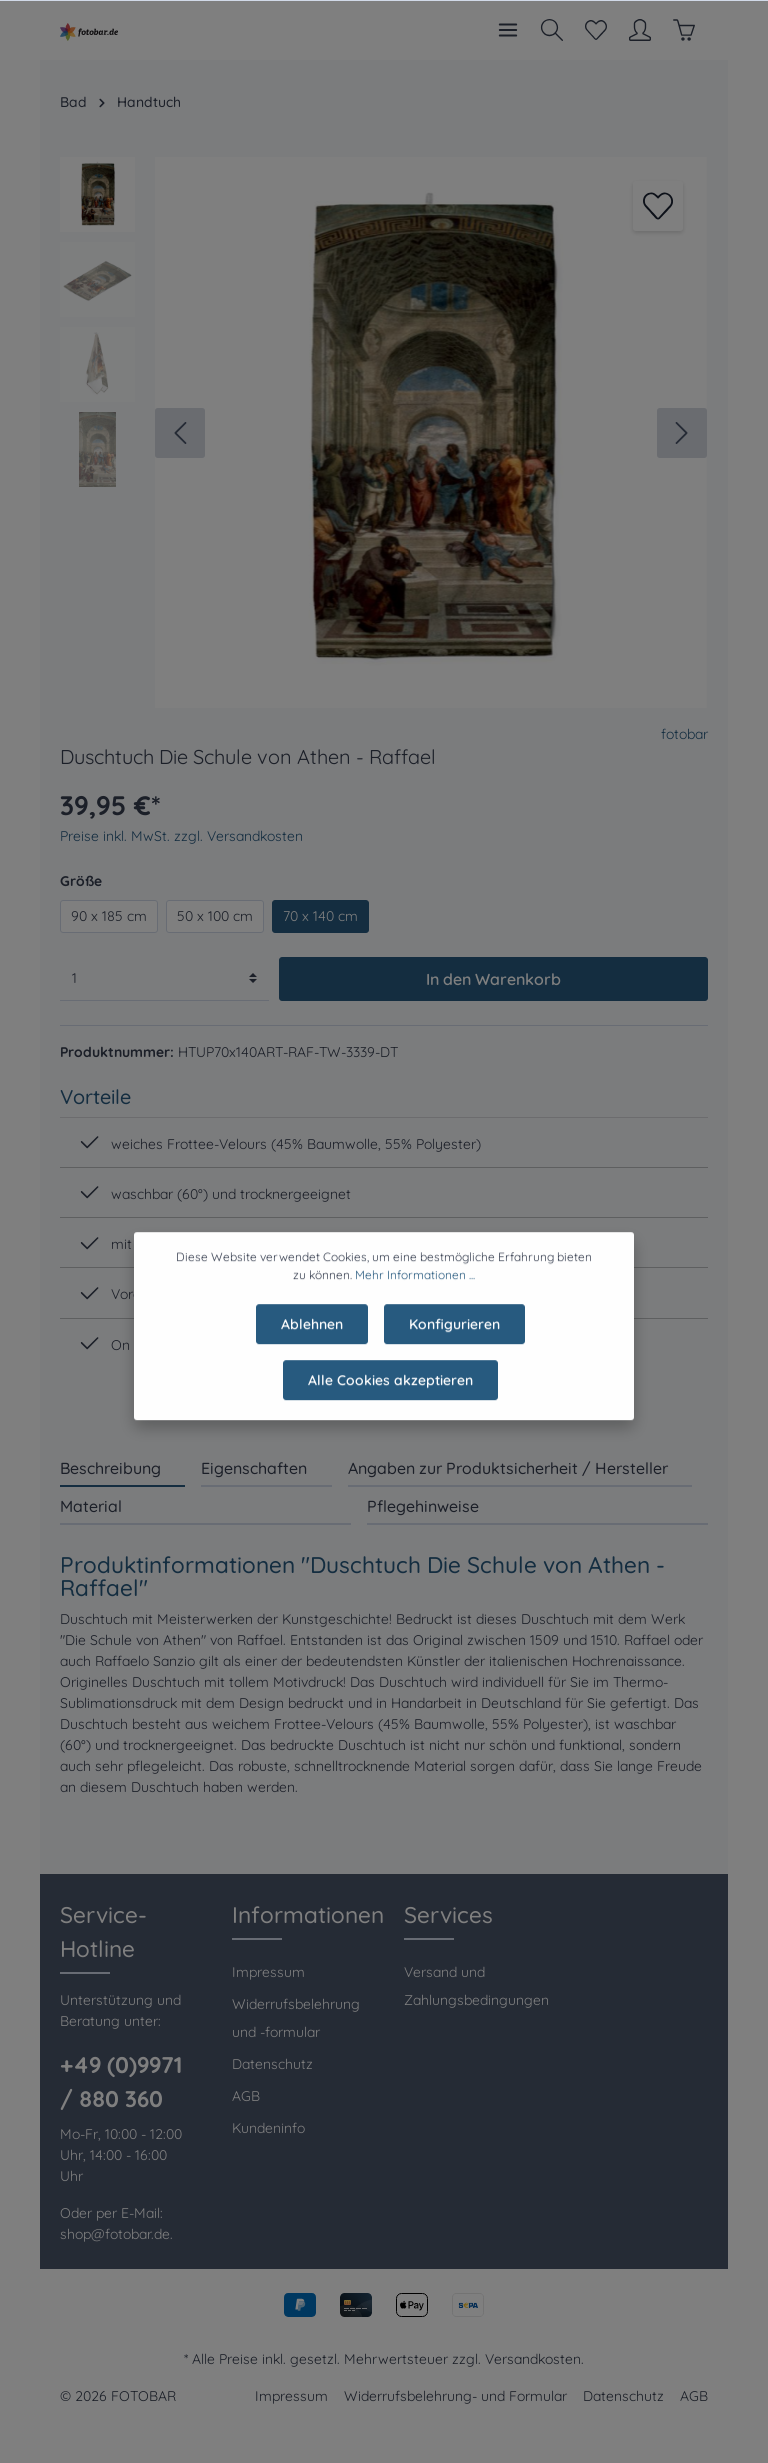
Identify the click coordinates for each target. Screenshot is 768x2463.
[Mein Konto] (640, 30)
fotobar (684, 734)
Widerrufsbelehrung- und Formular (455, 2396)
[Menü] (508, 30)
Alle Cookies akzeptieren (390, 1389)
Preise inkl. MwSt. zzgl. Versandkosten (181, 836)
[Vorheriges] (180, 433)
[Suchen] (552, 30)
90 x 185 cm (109, 916)
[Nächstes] (682, 433)
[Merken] (658, 206)
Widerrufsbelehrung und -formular (296, 2018)
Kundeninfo (268, 2128)
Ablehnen (312, 1333)
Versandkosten (533, 2359)
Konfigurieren (454, 1333)
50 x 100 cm (215, 916)
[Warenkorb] (684, 30)
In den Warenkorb (493, 979)
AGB (246, 2096)
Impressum (268, 1972)
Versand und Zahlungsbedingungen (476, 1986)
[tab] (122, 1467)
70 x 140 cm (320, 916)
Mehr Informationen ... (415, 1283)
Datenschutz (272, 2064)
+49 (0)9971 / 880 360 (121, 2081)
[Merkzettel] (596, 30)
